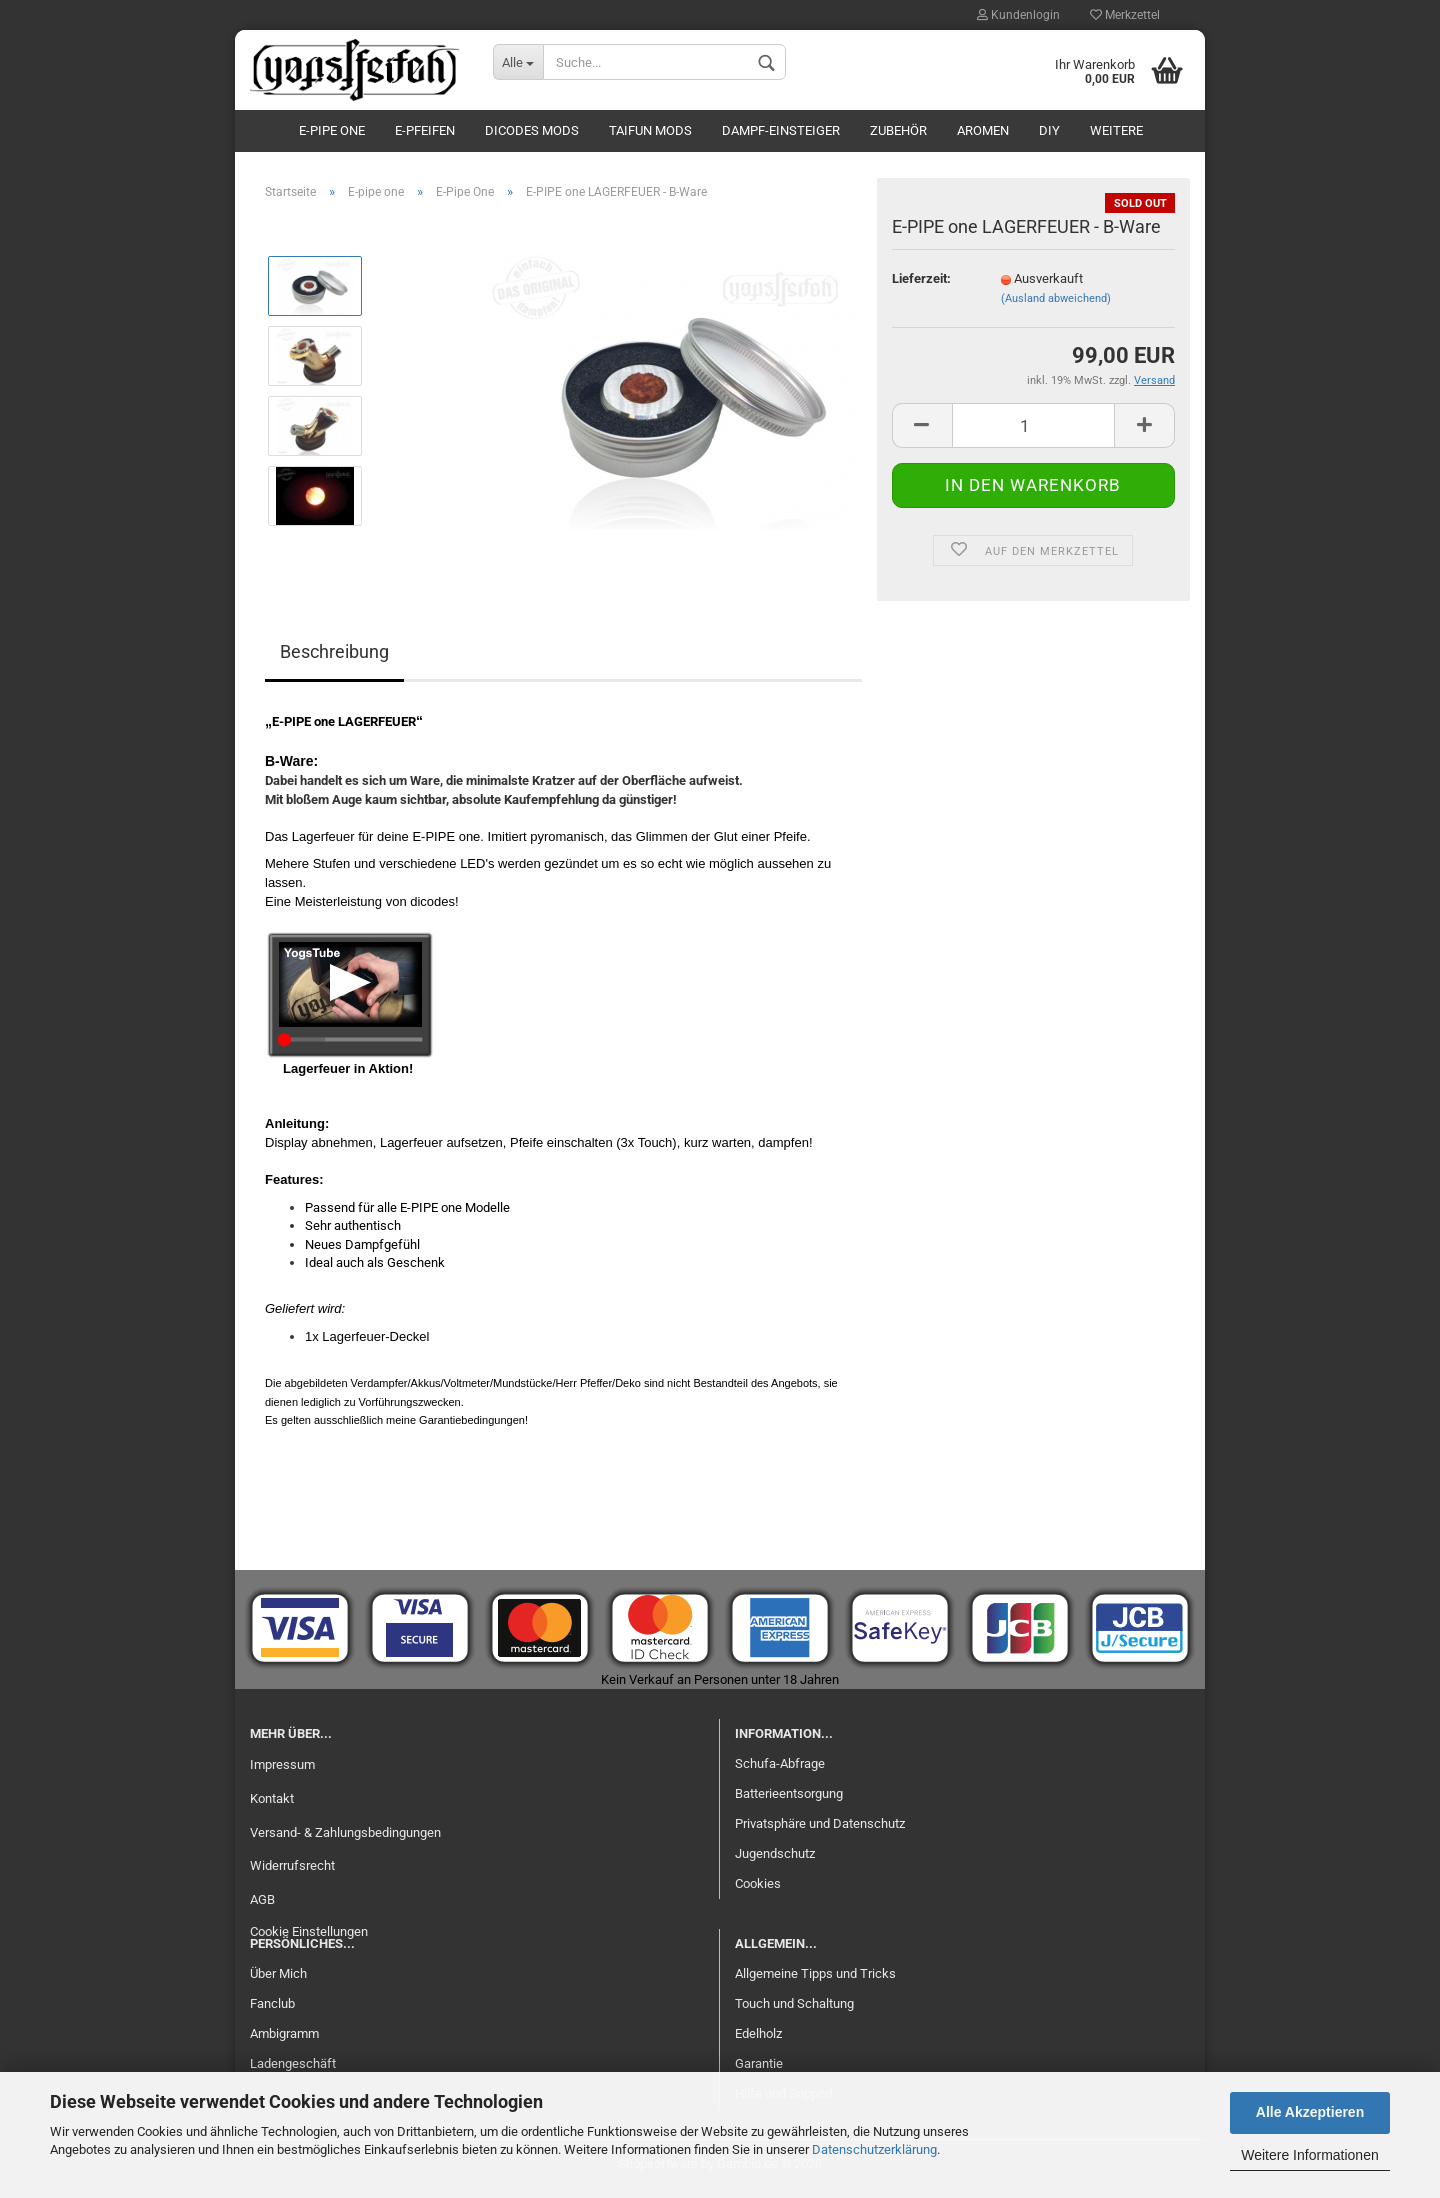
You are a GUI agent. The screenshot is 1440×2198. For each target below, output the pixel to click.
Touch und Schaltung (794, 2011)
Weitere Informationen (1309, 2155)
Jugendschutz (775, 1860)
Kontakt (272, 1805)
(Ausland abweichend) (1056, 305)
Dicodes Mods (532, 130)
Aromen (983, 130)
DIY (1049, 130)
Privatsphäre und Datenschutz (820, 1830)
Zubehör (898, 130)
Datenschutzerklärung (874, 2149)
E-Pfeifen (425, 130)
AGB (262, 1907)
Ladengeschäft (293, 2070)
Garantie (759, 2070)
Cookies (758, 1890)
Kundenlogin (1018, 15)
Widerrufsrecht (292, 1873)
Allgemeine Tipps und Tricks (815, 1981)
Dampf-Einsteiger (781, 130)
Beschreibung (334, 659)
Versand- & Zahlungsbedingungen (345, 1839)
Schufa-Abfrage (780, 1771)
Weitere (1116, 130)
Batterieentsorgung (789, 1801)
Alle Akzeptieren (1310, 2112)
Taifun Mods (650, 130)
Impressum (282, 1771)
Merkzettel (1125, 15)
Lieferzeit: (921, 285)
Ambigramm (284, 2040)
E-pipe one (332, 130)
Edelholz (758, 2040)
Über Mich (278, 1981)
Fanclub (272, 2011)
